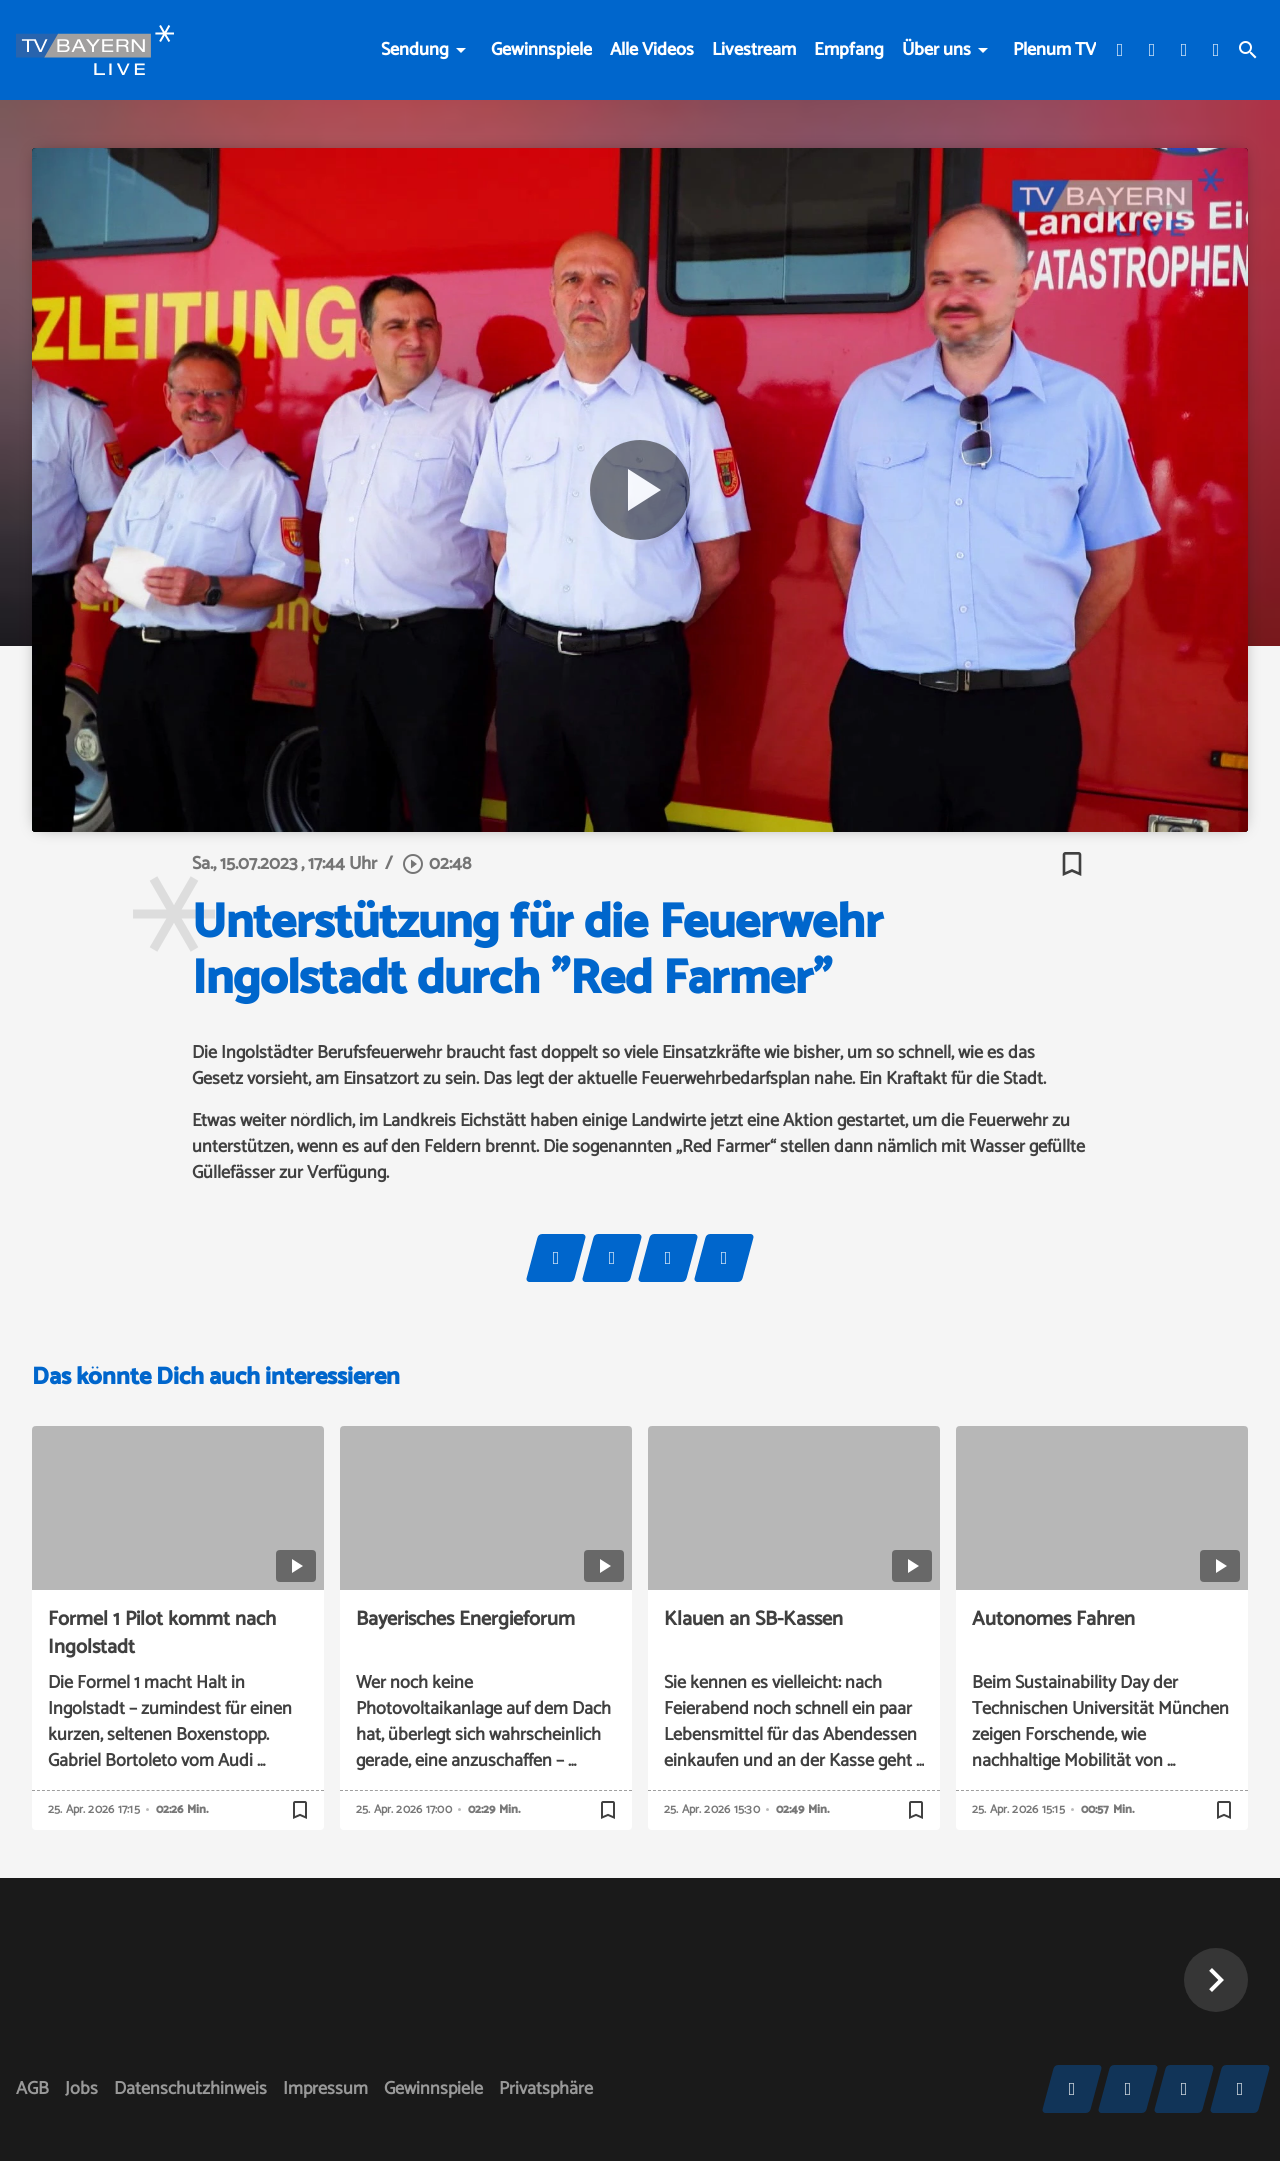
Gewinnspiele (541, 50)
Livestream (754, 50)
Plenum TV (1054, 50)
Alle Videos (652, 50)
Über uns (936, 50)
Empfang (849, 50)
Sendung (415, 50)
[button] (1216, 1980)
